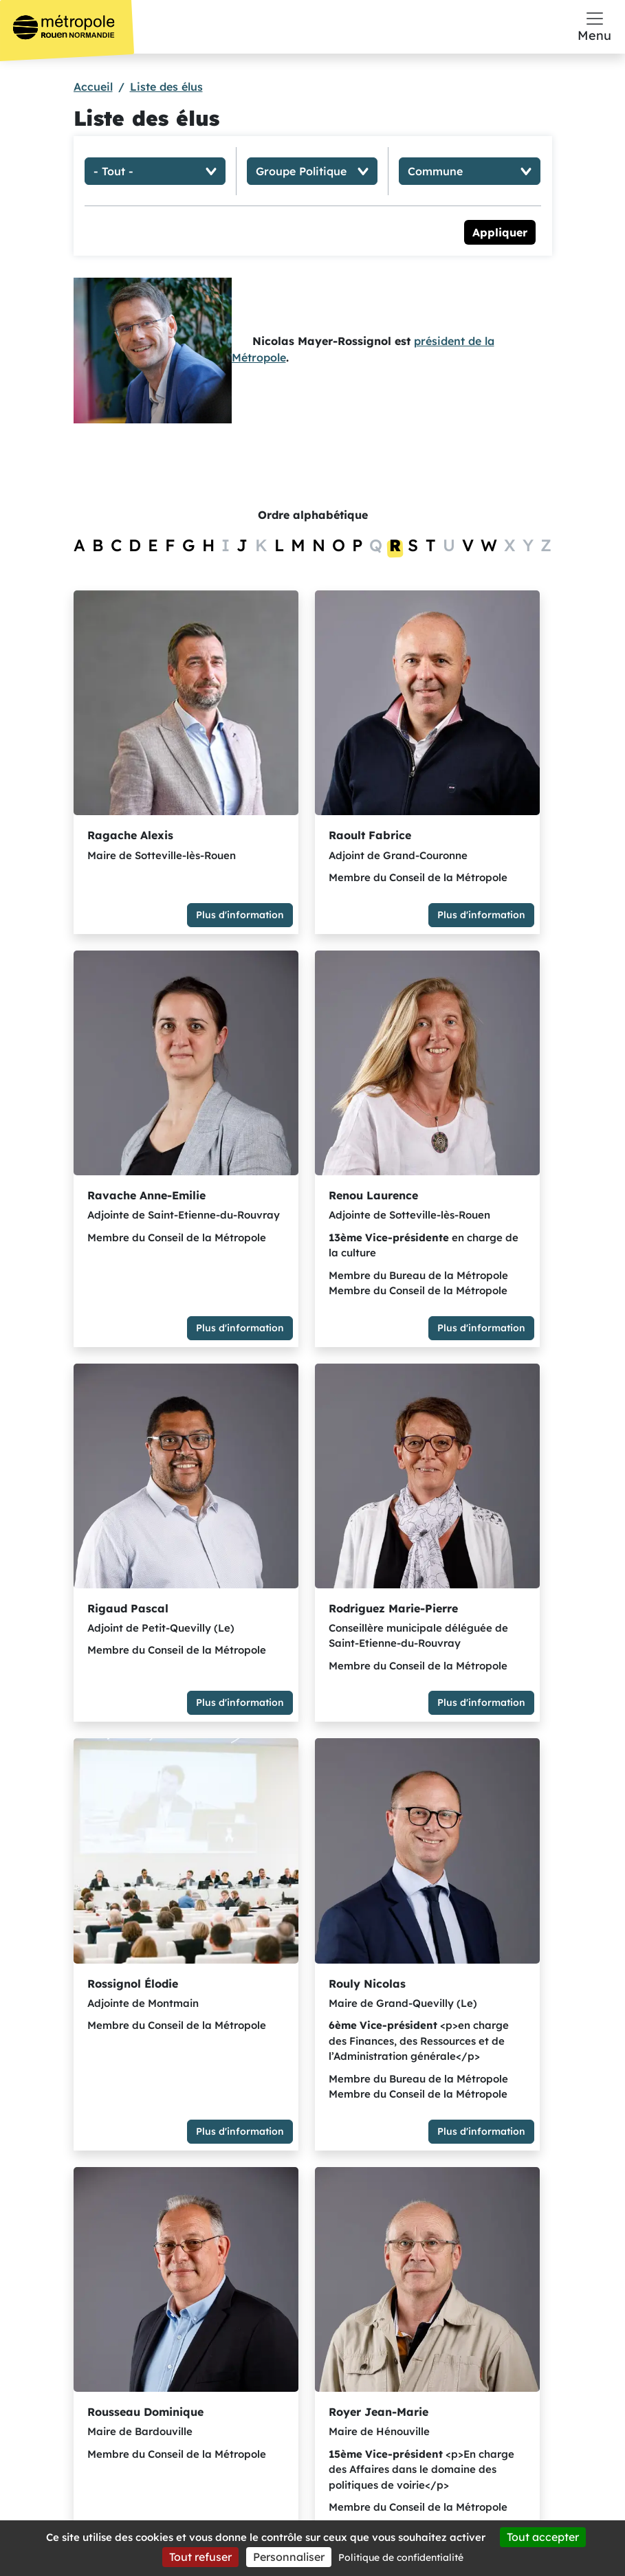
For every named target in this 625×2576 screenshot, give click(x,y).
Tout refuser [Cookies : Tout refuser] (200, 2557)
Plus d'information (164, 869)
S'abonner (267, 2399)
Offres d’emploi (482, 2320)
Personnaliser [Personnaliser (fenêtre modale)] (289, 2557)
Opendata (482, 2383)
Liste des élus (166, 86)
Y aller (128, 2435)
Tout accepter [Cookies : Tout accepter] (543, 2537)
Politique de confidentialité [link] (400, 2557)
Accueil (93, 86)
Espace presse (482, 2288)
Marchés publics (483, 2351)
